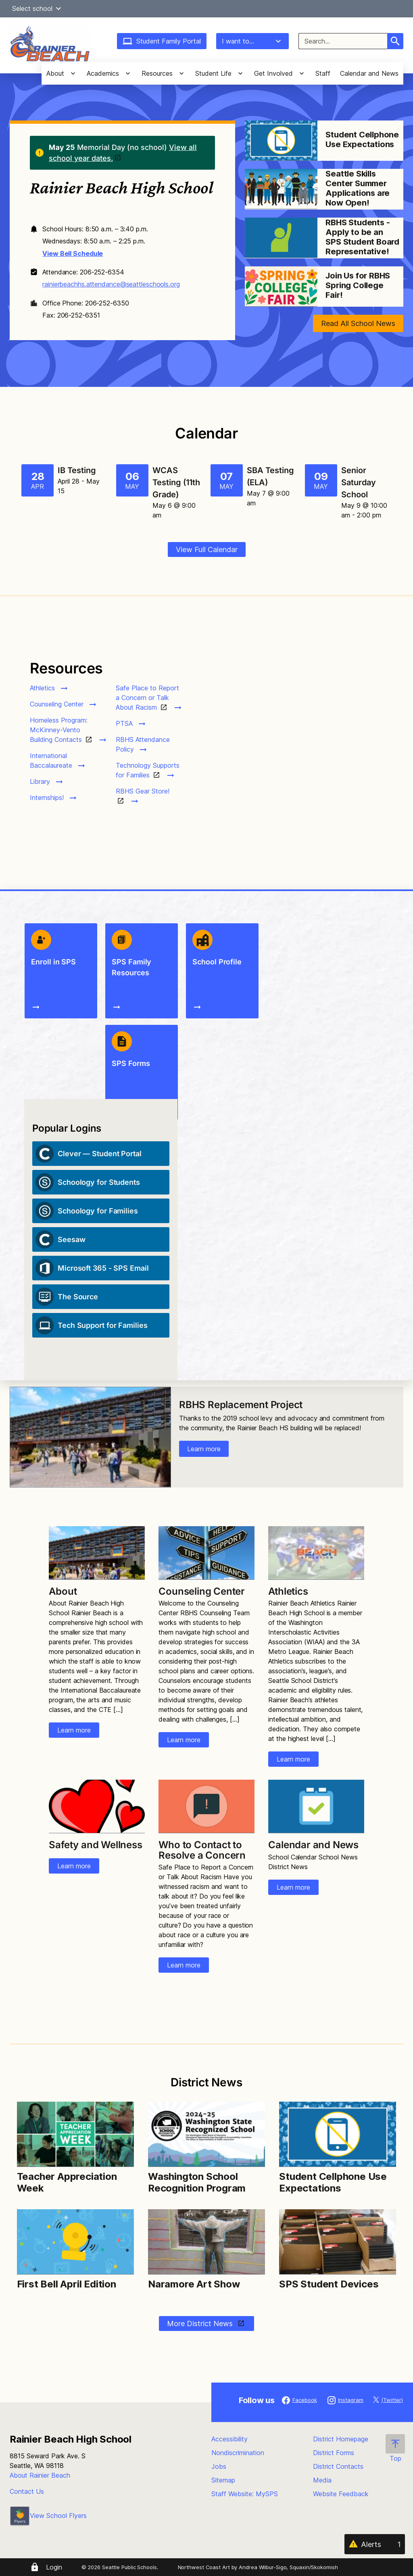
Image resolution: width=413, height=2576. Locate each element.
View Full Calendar (207, 549)
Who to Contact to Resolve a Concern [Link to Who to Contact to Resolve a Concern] (202, 1850)
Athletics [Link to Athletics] (288, 1591)
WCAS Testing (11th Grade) (176, 482)
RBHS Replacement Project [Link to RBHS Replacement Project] (240, 1405)
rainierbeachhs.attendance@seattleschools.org (111, 284)
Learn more (204, 1449)
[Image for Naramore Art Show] (206, 2242)
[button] (58, 8)
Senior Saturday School (358, 482)
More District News (201, 2323)
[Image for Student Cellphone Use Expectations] (281, 140)
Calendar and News (369, 73)
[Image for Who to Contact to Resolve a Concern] (206, 1806)
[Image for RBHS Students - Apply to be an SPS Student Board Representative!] (281, 238)
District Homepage (340, 2439)
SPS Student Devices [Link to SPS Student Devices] (328, 2284)
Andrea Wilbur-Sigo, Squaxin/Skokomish (288, 2567)
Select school (37, 8)
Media (322, 2480)
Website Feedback (341, 2494)
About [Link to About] (63, 1591)
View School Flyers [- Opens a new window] (48, 2516)
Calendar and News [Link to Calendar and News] (313, 1845)
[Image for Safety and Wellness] (96, 1806)
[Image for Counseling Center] (206, 1553)
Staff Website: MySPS (244, 2494)
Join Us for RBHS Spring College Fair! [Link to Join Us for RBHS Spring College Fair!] (357, 285)
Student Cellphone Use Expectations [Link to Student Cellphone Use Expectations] (362, 139)
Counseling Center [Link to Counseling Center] (202, 1591)
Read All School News (358, 323)
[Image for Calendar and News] (316, 1806)
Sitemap (223, 2480)
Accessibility (229, 2439)
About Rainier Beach (40, 2475)
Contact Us (27, 2491)
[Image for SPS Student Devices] (337, 2242)
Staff (322, 73)
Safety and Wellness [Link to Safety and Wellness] (95, 1845)
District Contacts (338, 2466)
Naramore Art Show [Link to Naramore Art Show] (194, 2284)
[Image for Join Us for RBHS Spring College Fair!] (281, 286)
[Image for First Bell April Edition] (75, 2242)
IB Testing (77, 470)
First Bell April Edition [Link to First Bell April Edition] (66, 2284)
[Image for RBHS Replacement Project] (90, 1437)
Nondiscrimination (237, 2453)
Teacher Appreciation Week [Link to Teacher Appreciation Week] (67, 2182)
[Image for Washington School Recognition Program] (206, 2134)
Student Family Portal (162, 41)
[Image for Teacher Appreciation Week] (75, 2134)
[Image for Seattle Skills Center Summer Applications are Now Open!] (281, 189)
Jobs (218, 2466)
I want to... (252, 41)
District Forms (333, 2453)
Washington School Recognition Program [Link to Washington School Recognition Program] (198, 2182)
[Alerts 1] (374, 2544)
